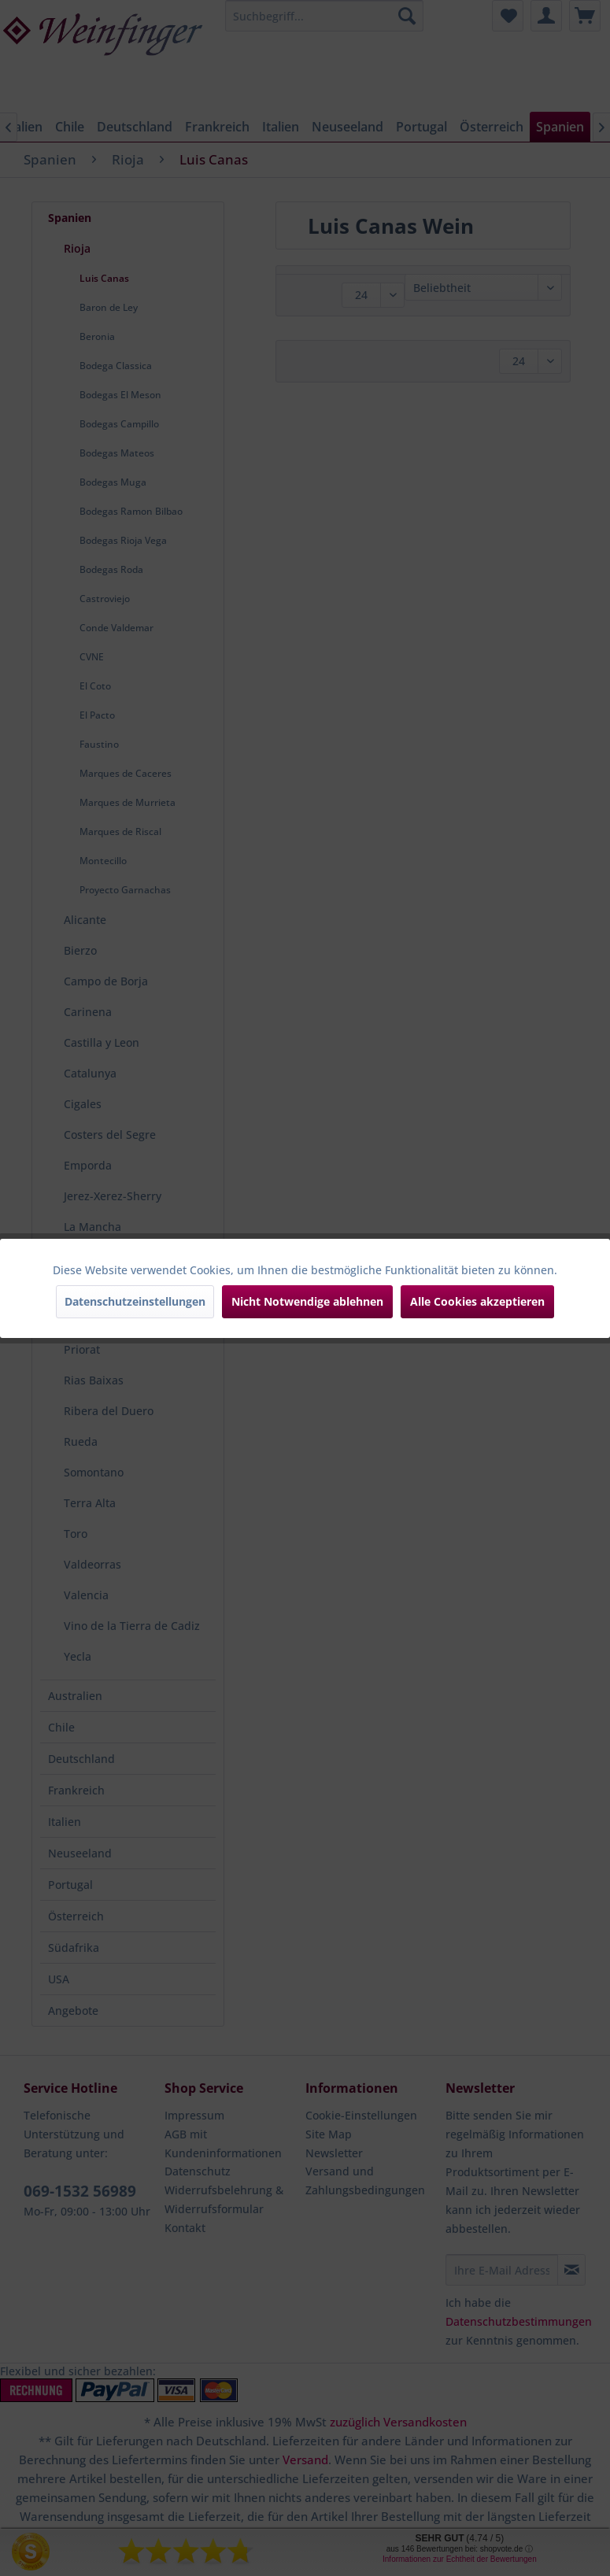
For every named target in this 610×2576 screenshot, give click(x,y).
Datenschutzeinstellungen (135, 1301)
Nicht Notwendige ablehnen (307, 1301)
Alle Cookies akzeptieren (477, 1301)
